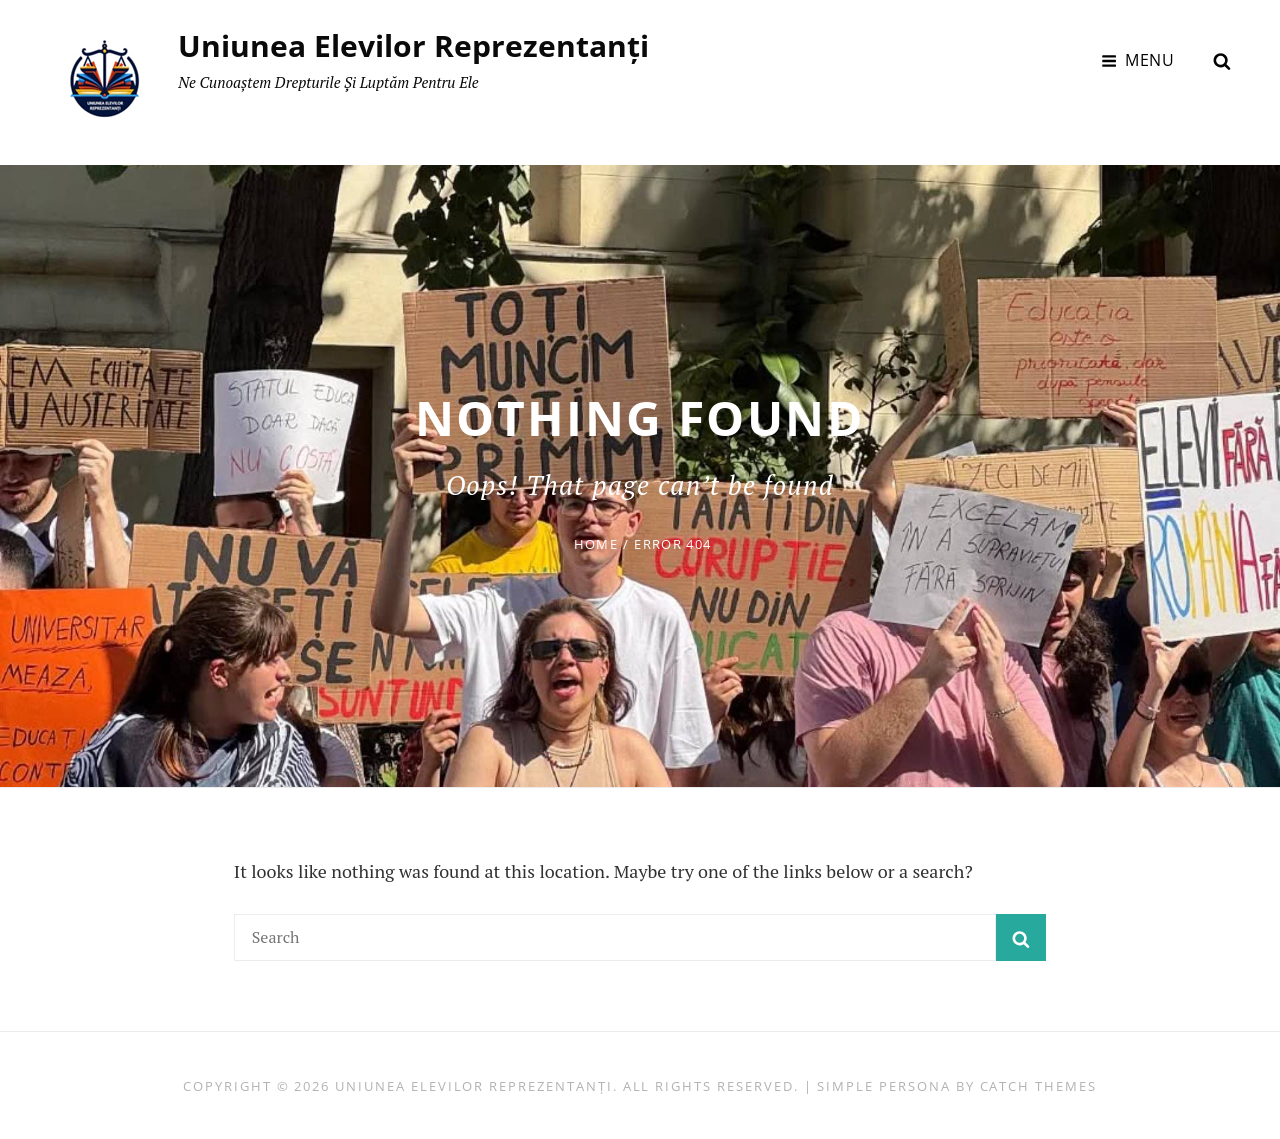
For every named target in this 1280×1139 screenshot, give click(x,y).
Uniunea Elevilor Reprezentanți (415, 45)
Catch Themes (1038, 1084)
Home (596, 542)
